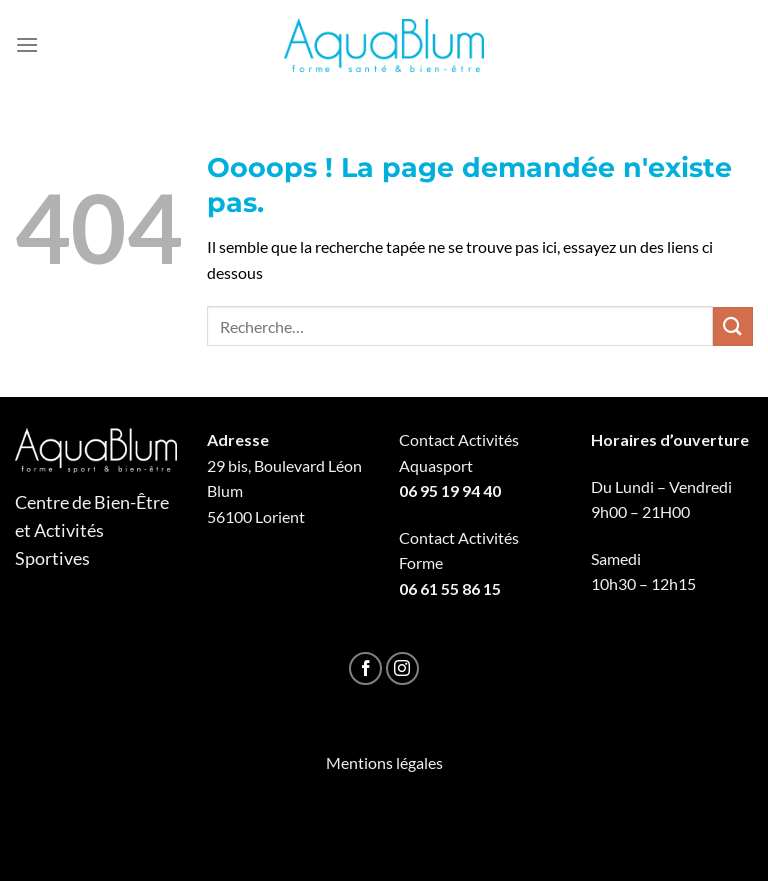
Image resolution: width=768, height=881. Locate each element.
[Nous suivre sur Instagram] (402, 668)
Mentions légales (384, 762)
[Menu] (27, 44)
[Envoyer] (733, 326)
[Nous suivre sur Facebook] (365, 668)
